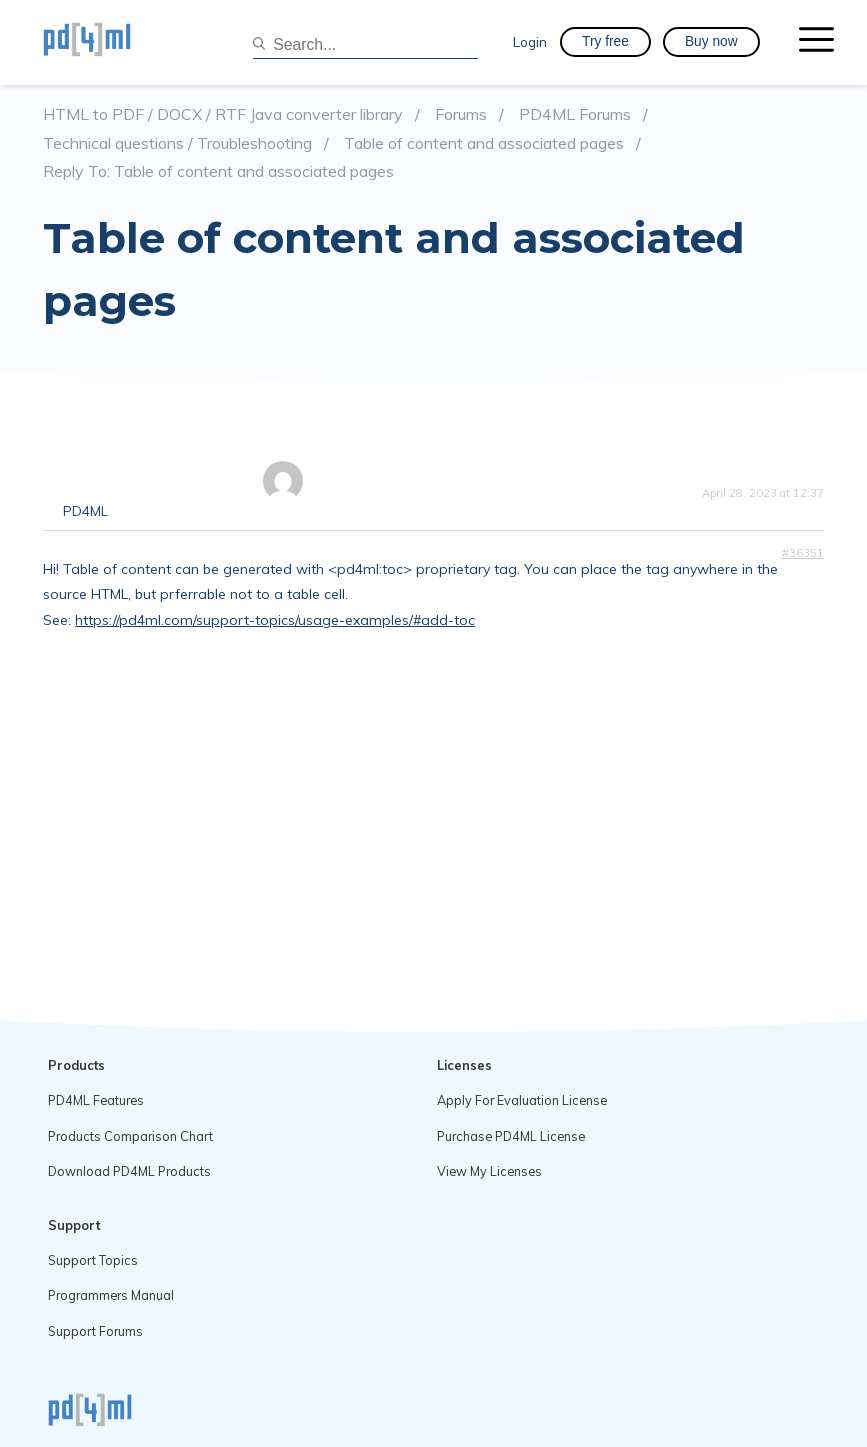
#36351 (803, 553)
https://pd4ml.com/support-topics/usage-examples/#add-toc (275, 620)
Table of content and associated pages (484, 143)
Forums (461, 114)
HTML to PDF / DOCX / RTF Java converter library (223, 114)
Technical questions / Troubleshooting (177, 143)
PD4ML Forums (575, 114)
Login (530, 41)
